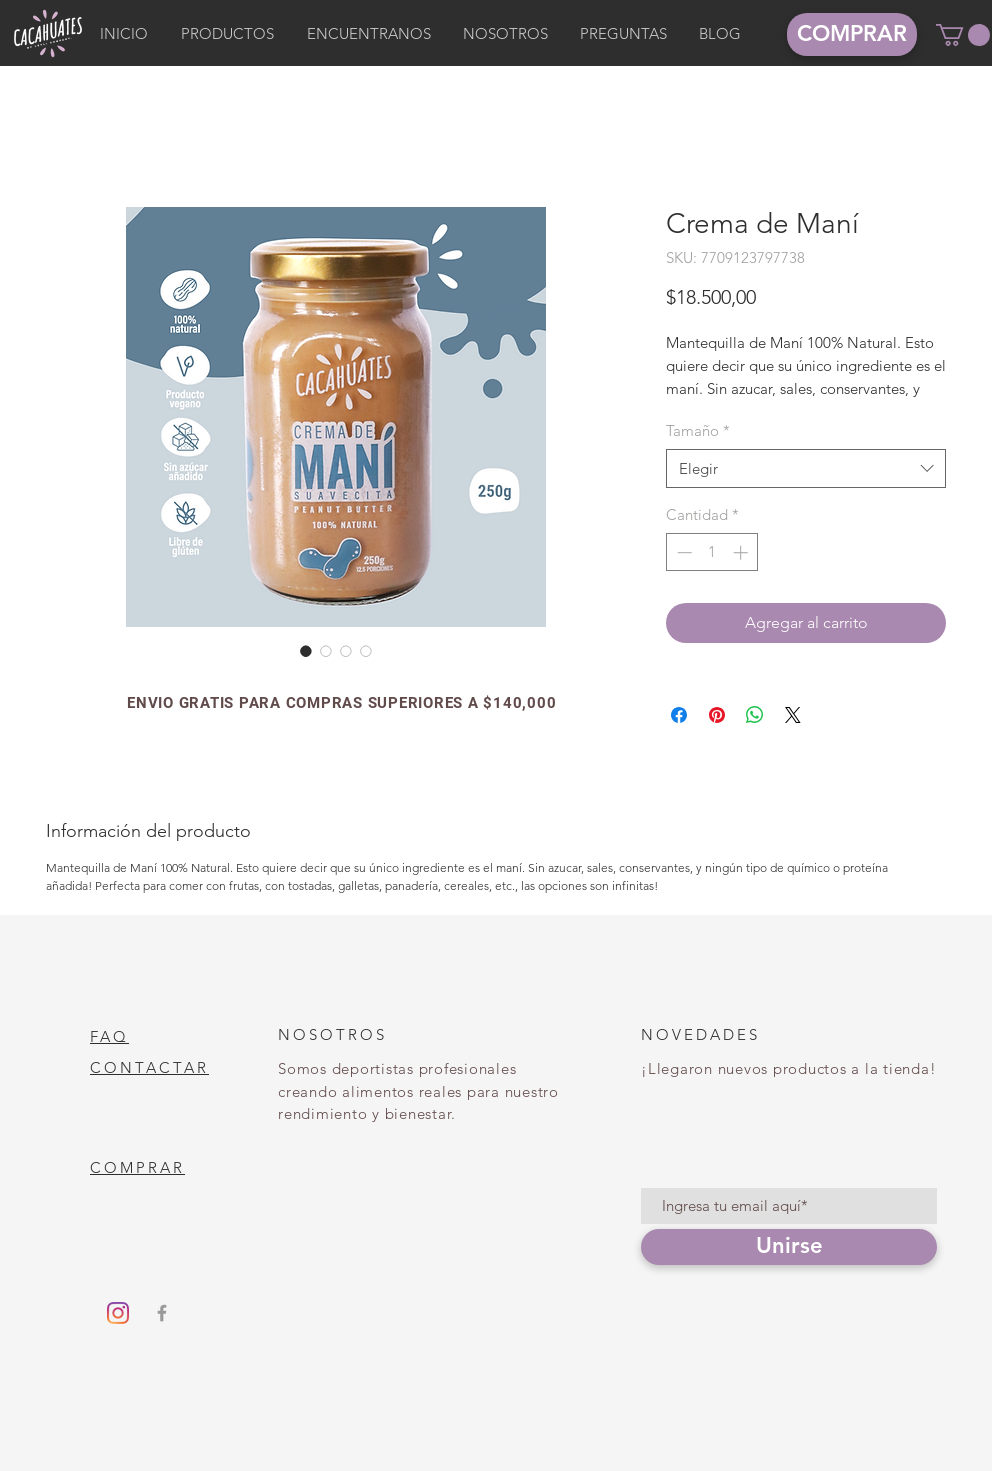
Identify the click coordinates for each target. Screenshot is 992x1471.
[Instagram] (118, 1313)
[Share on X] (793, 715)
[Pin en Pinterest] (717, 715)
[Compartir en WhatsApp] (755, 715)
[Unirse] (789, 1247)
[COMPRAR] (852, 34)
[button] (963, 35)
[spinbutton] (712, 552)
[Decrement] (682, 552)
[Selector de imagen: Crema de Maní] (306, 651)
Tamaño (698, 430)
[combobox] (806, 468)
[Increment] (742, 552)
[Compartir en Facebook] (679, 715)
